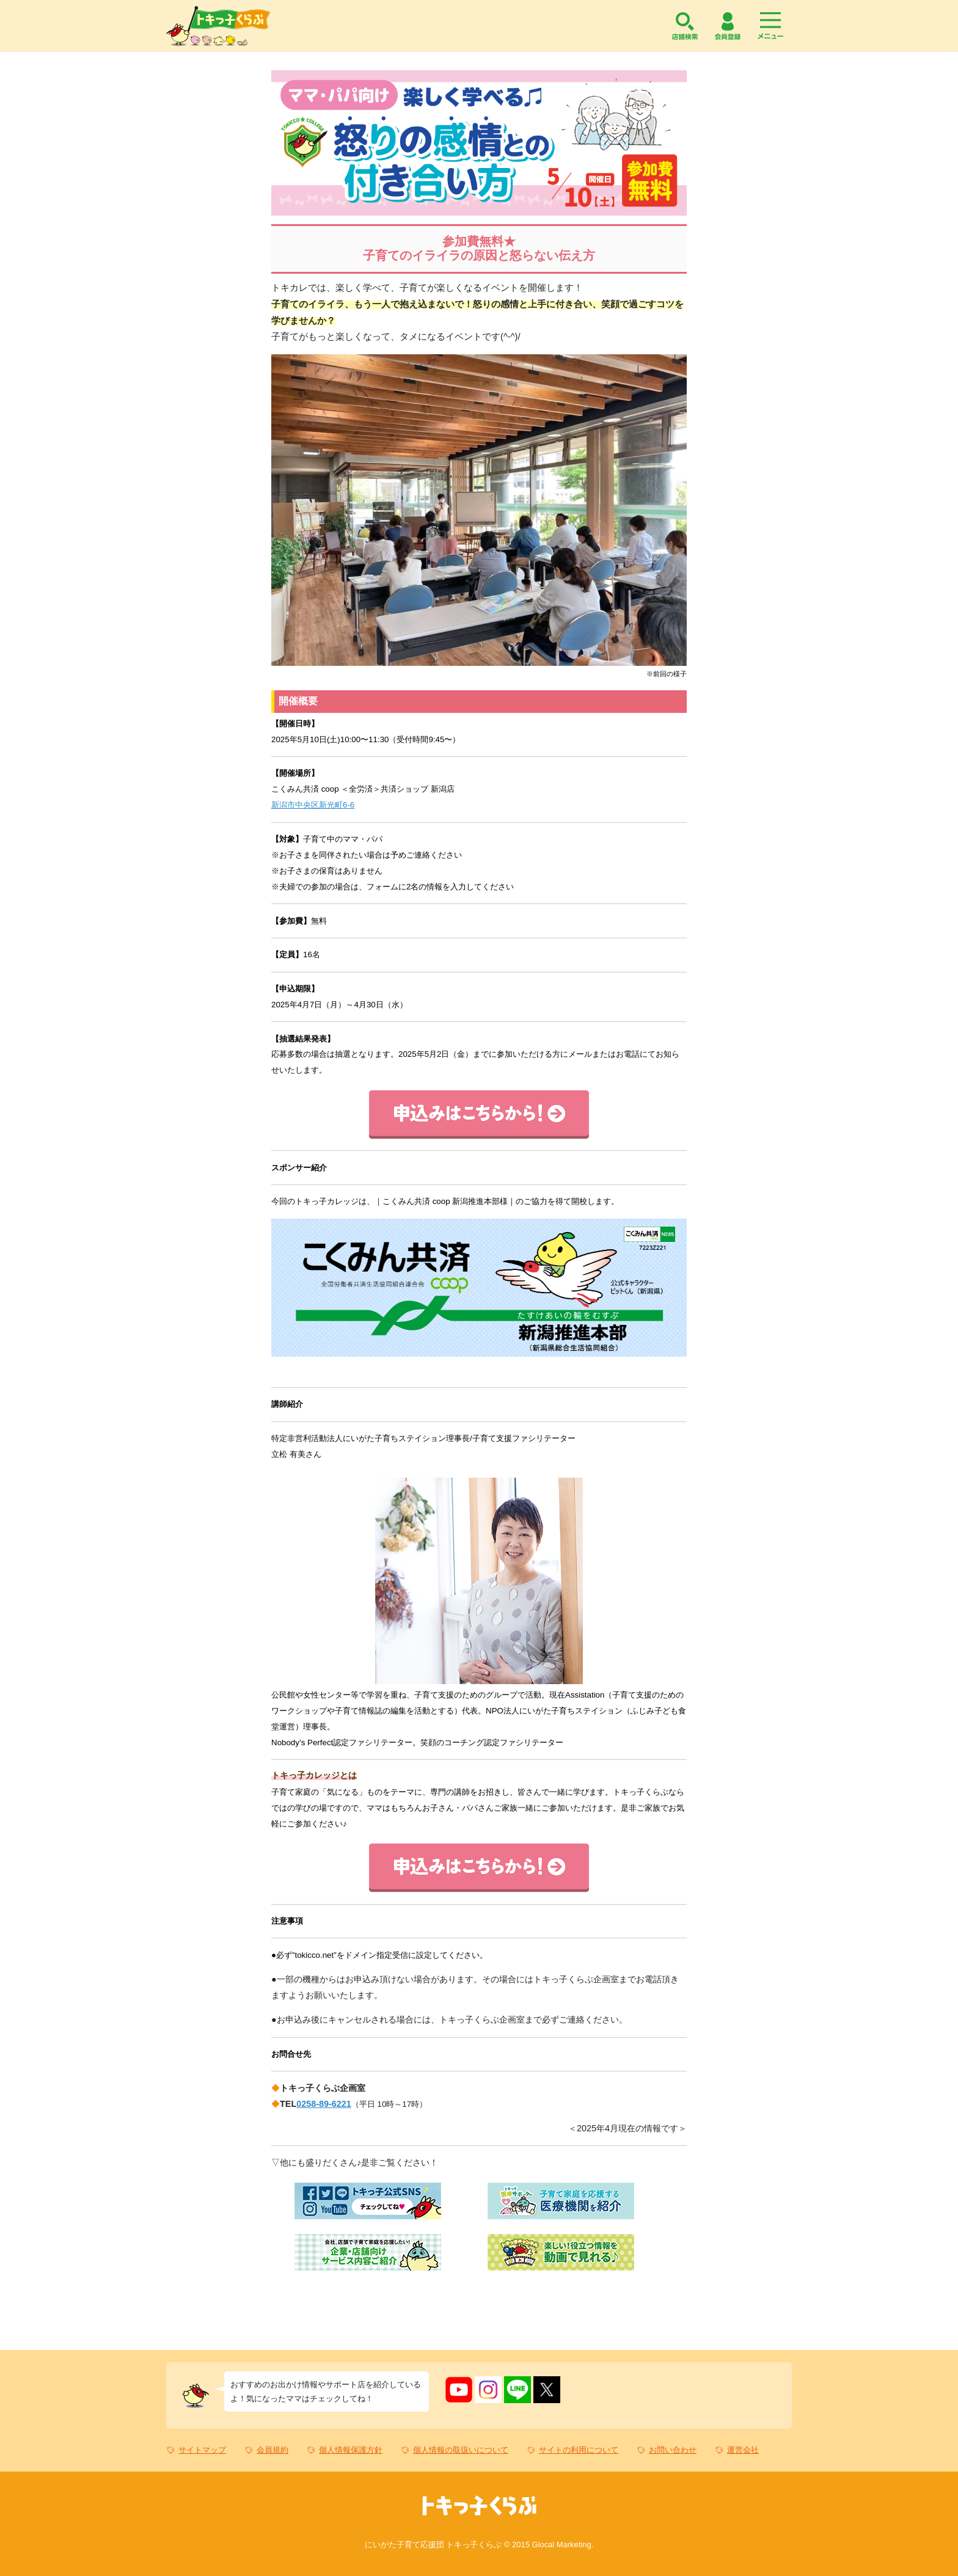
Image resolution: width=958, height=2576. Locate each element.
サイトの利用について (578, 2449)
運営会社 (743, 2449)
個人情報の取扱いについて (460, 2449)
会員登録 (727, 26)
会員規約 (272, 2449)
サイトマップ (202, 2449)
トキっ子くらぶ (218, 26)
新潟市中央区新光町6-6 (312, 804)
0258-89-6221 (323, 2104)
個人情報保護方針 (350, 2449)
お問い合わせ (673, 2449)
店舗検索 (685, 26)
